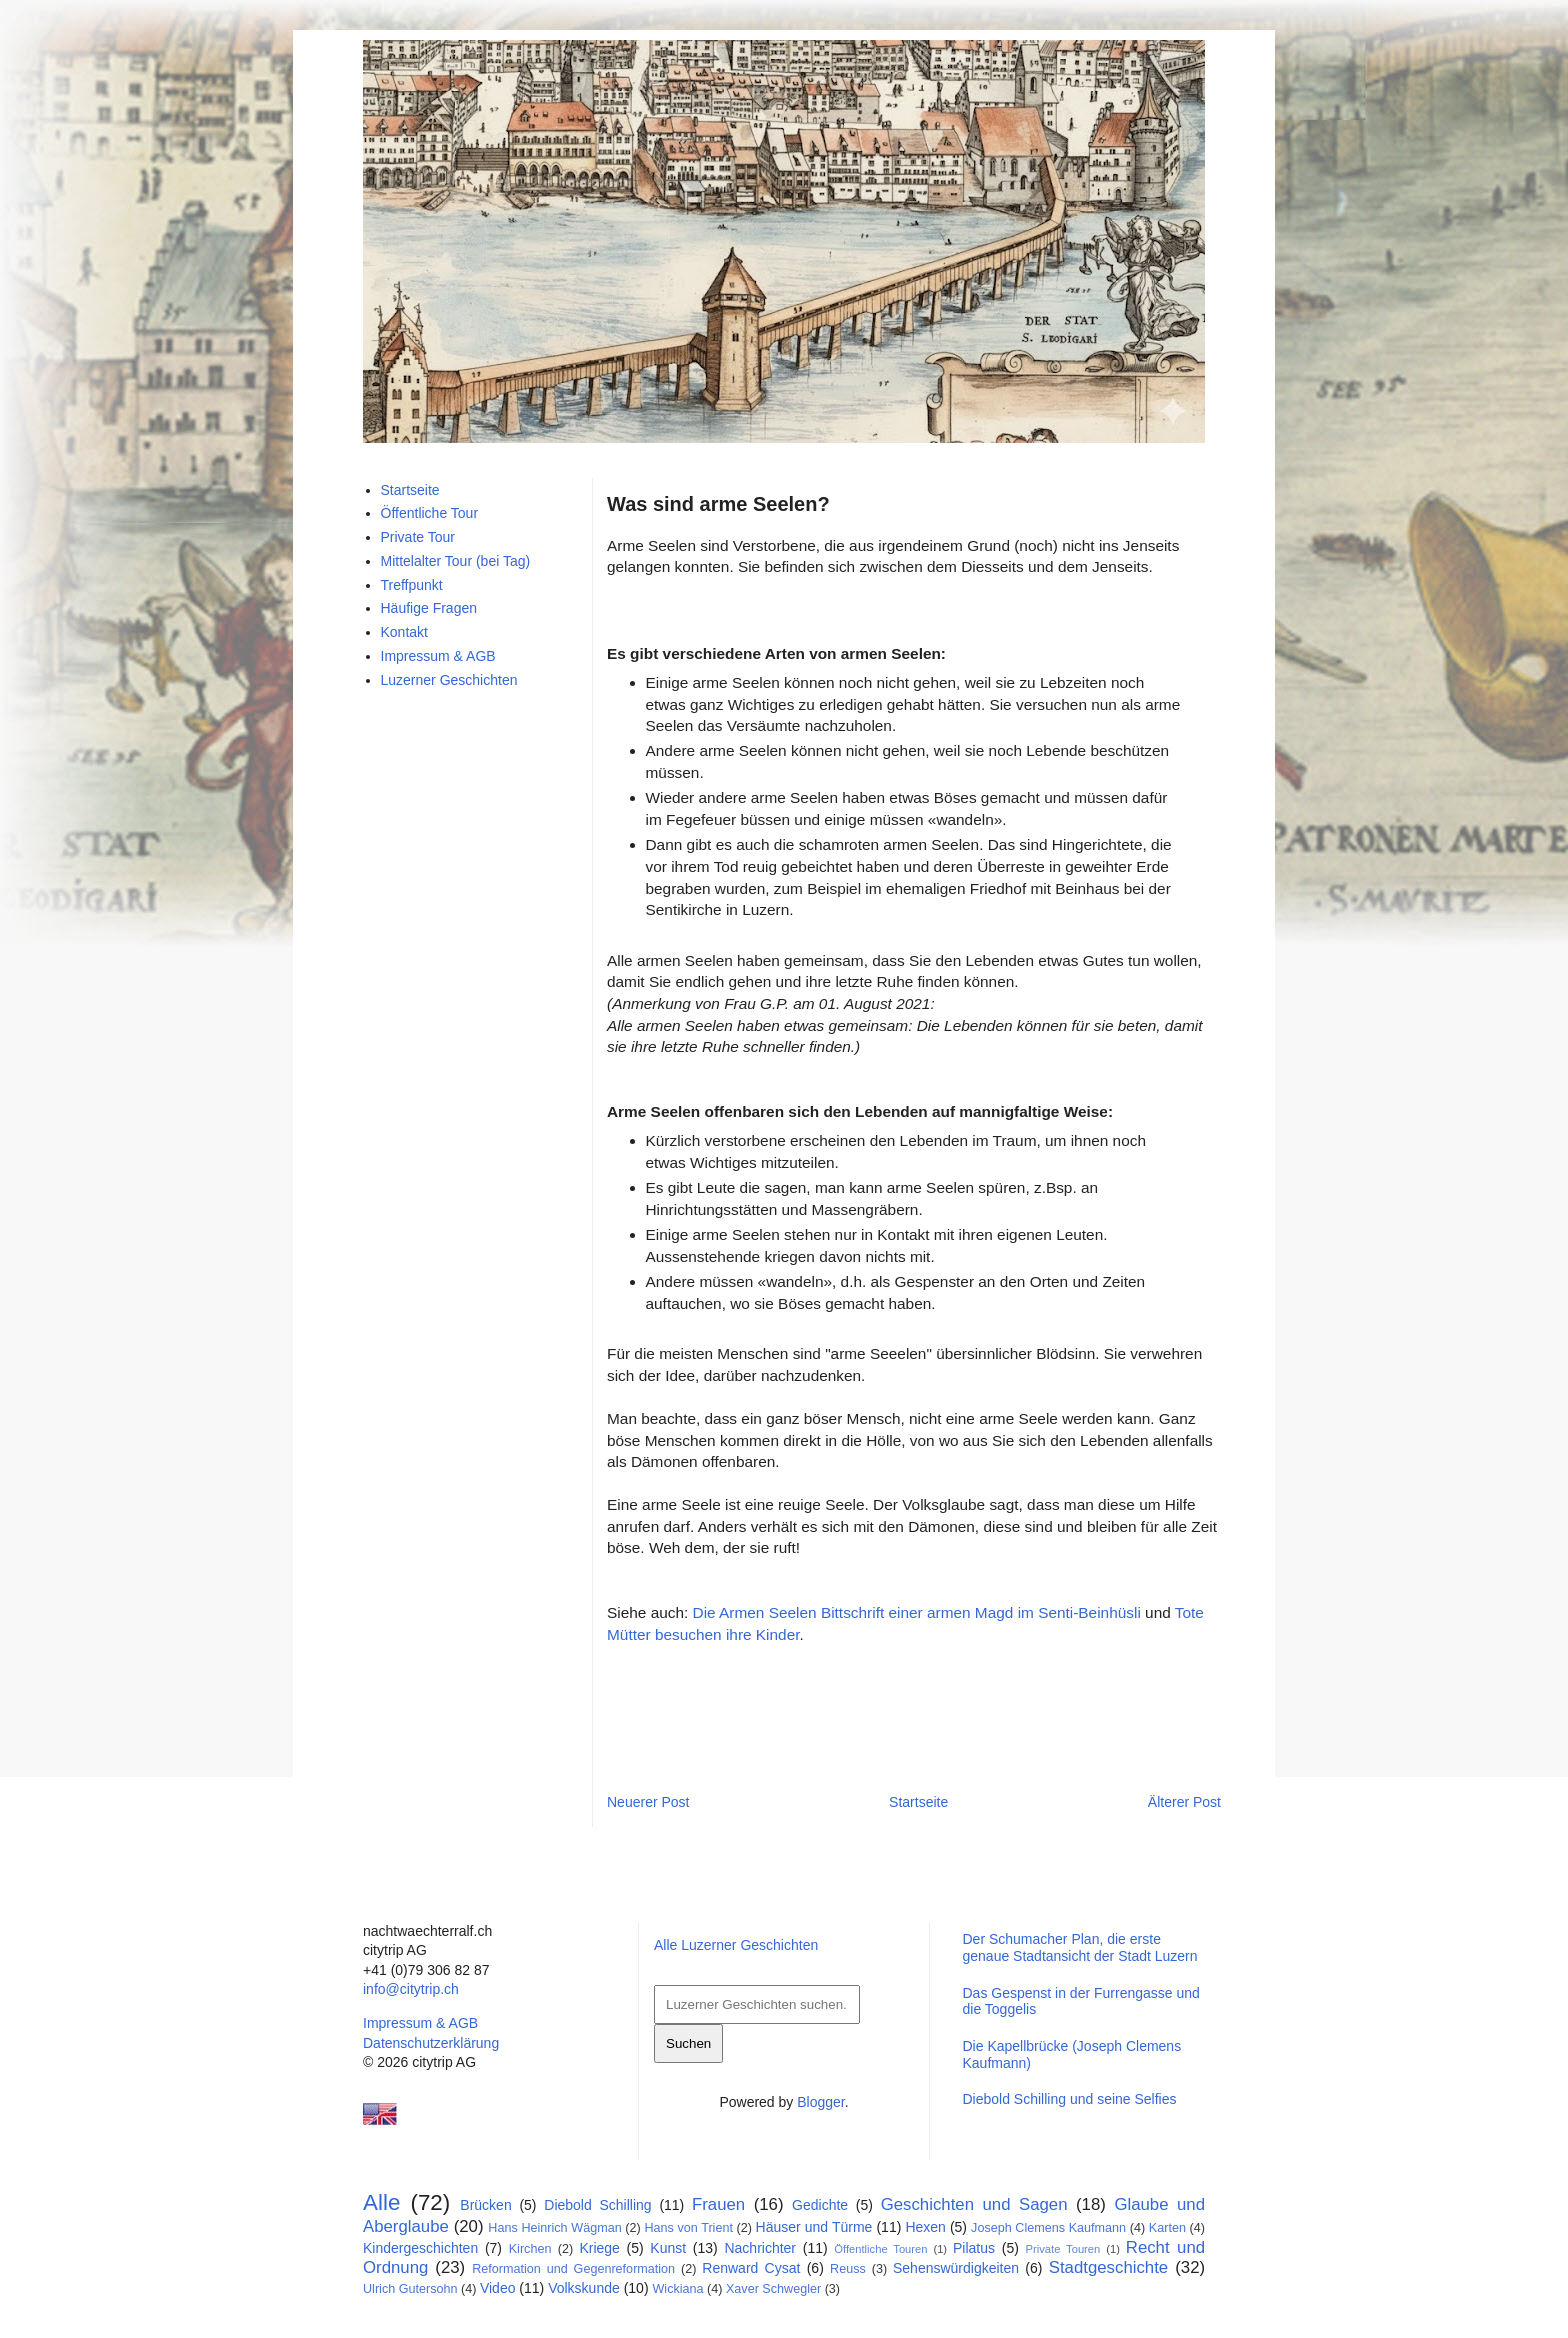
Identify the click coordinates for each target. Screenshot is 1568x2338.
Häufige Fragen (429, 608)
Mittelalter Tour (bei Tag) (456, 561)
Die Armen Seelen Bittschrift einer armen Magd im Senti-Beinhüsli (917, 1612)
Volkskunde (584, 2288)
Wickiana (677, 2289)
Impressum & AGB (438, 656)
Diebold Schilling (597, 2205)
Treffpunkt (412, 585)
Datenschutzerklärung (431, 2043)
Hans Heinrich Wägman (554, 2228)
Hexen (925, 2227)
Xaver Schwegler (773, 2289)
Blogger (820, 2102)
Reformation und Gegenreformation (573, 2269)
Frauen (718, 2204)
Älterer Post (1184, 1802)
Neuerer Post (648, 1802)
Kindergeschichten (420, 2248)
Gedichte (820, 2205)
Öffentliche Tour (430, 513)
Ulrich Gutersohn (410, 2289)
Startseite (918, 1802)
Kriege (599, 2248)
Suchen (688, 2043)
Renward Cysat (751, 2268)
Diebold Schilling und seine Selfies (1069, 2099)
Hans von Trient (688, 2228)
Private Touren (1063, 2249)
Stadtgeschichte (1108, 2267)
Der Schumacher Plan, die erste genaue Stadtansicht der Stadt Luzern (1079, 1947)
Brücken (485, 2205)
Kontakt (404, 632)
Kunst (668, 2248)
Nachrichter (760, 2248)
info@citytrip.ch (411, 1989)
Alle (381, 2202)
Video (498, 2288)
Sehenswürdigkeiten (956, 2268)
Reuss (848, 2269)
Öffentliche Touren (880, 2249)
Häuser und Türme (814, 2227)
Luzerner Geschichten (449, 680)
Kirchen (530, 2249)
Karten (1167, 2228)
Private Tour (418, 537)
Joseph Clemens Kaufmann (1048, 2228)
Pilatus (974, 2248)
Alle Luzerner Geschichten (736, 1945)
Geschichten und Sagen (974, 2204)
